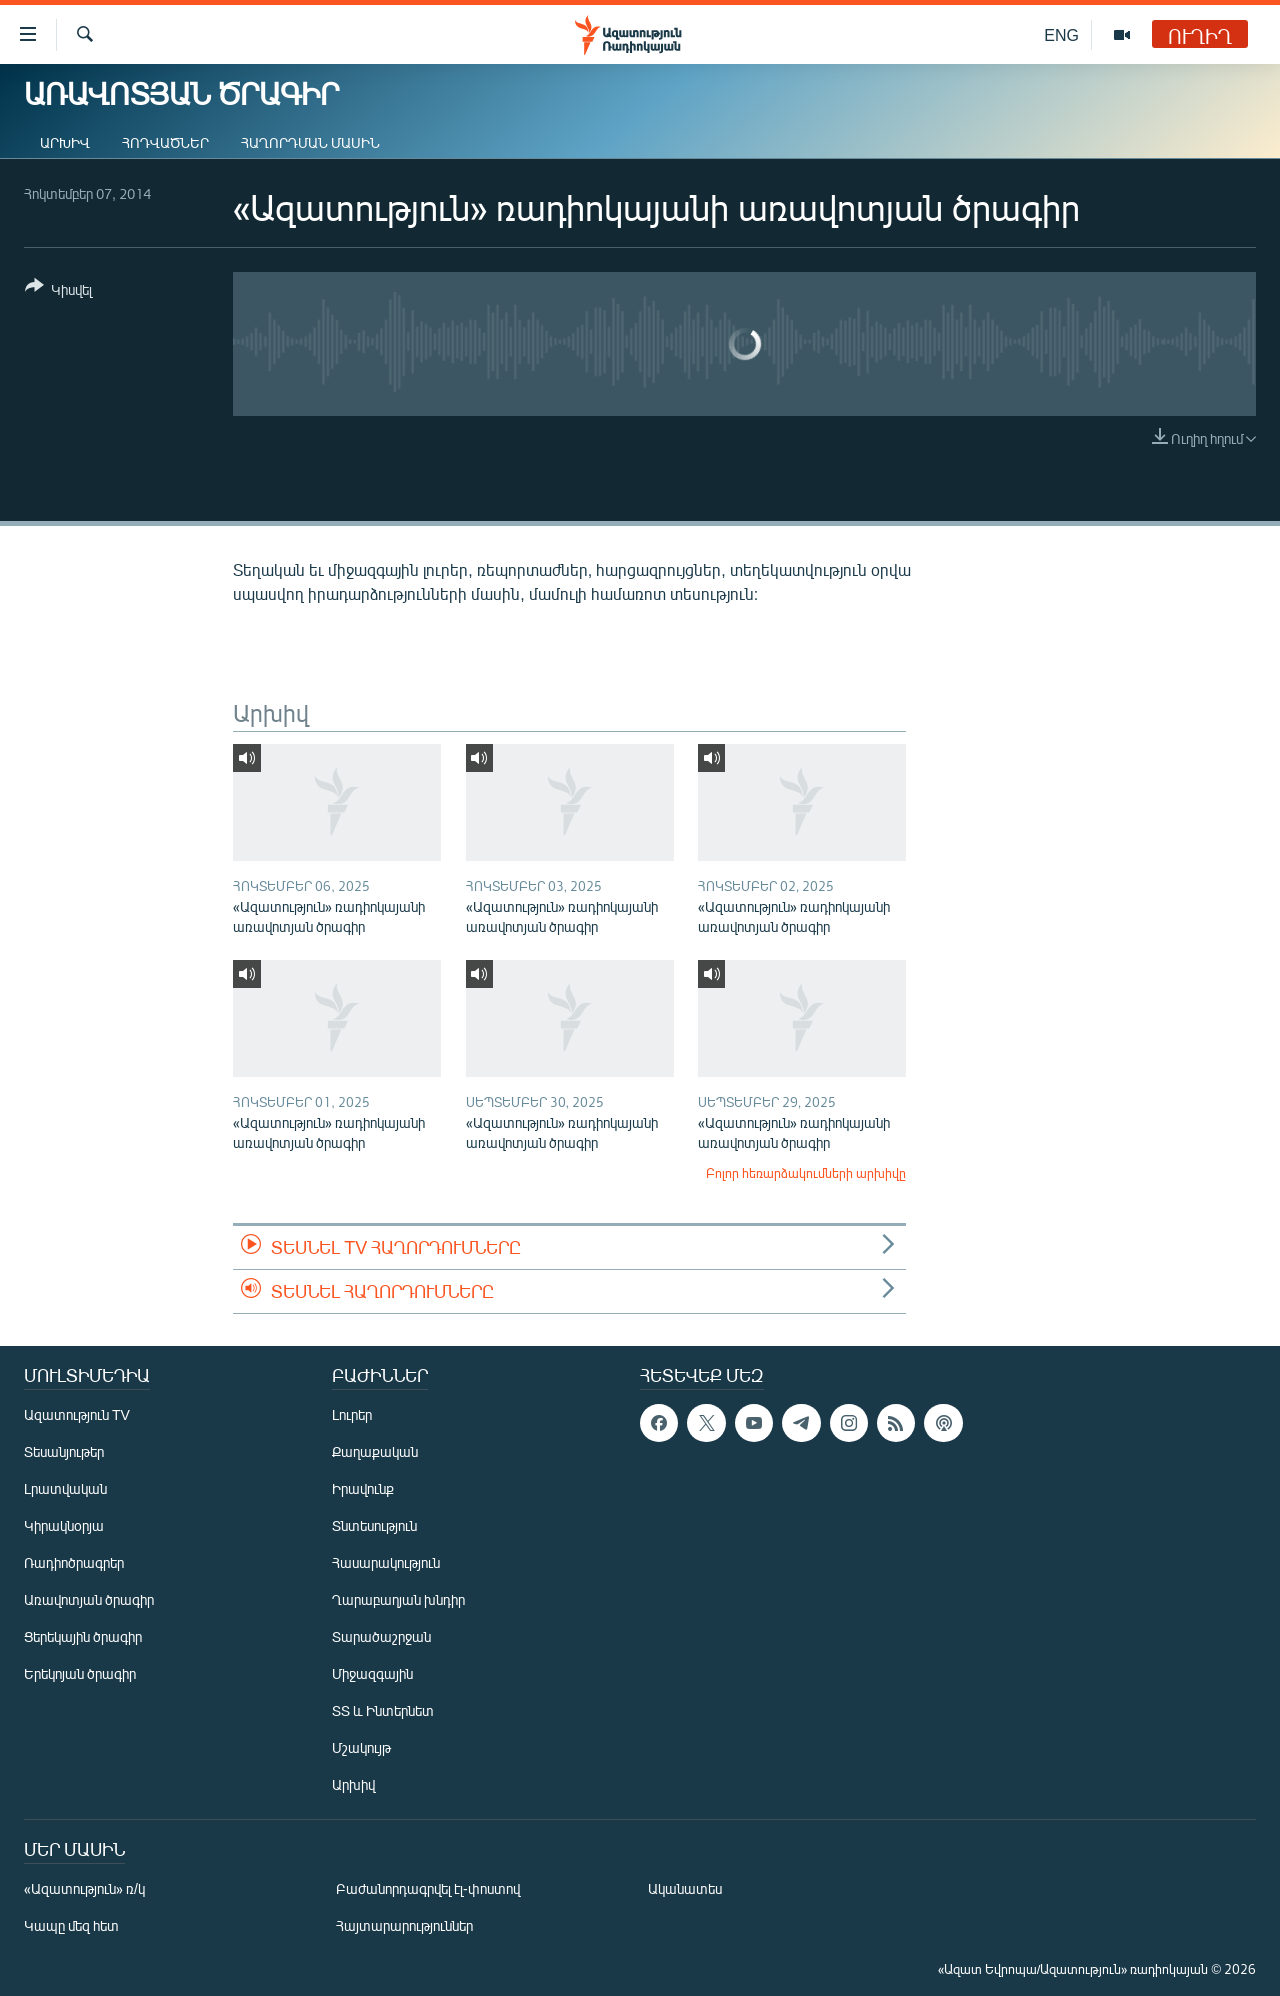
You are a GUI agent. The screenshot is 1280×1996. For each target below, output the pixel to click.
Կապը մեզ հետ (71, 1925)
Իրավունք (363, 1488)
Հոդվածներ (165, 142)
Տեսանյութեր (64, 1451)
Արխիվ (65, 142)
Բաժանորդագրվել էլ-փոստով (428, 1888)
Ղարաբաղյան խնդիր (398, 1599)
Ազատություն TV (77, 1414)
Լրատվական (65, 1488)
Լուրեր (352, 1414)
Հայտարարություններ (404, 1925)
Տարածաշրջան (381, 1636)
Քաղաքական (375, 1451)
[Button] (58, 291)
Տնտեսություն (374, 1525)
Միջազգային (372, 1673)
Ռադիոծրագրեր (74, 1562)
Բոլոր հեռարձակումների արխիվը (806, 1173)
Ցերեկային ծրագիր (83, 1636)
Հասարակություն (386, 1562)
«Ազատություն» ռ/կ (84, 1888)
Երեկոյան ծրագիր (80, 1673)
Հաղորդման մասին (310, 142)
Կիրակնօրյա (64, 1525)
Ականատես (685, 1888)
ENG (1061, 34)
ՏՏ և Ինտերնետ (383, 1710)
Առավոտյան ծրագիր (89, 1599)
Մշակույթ (361, 1747)
